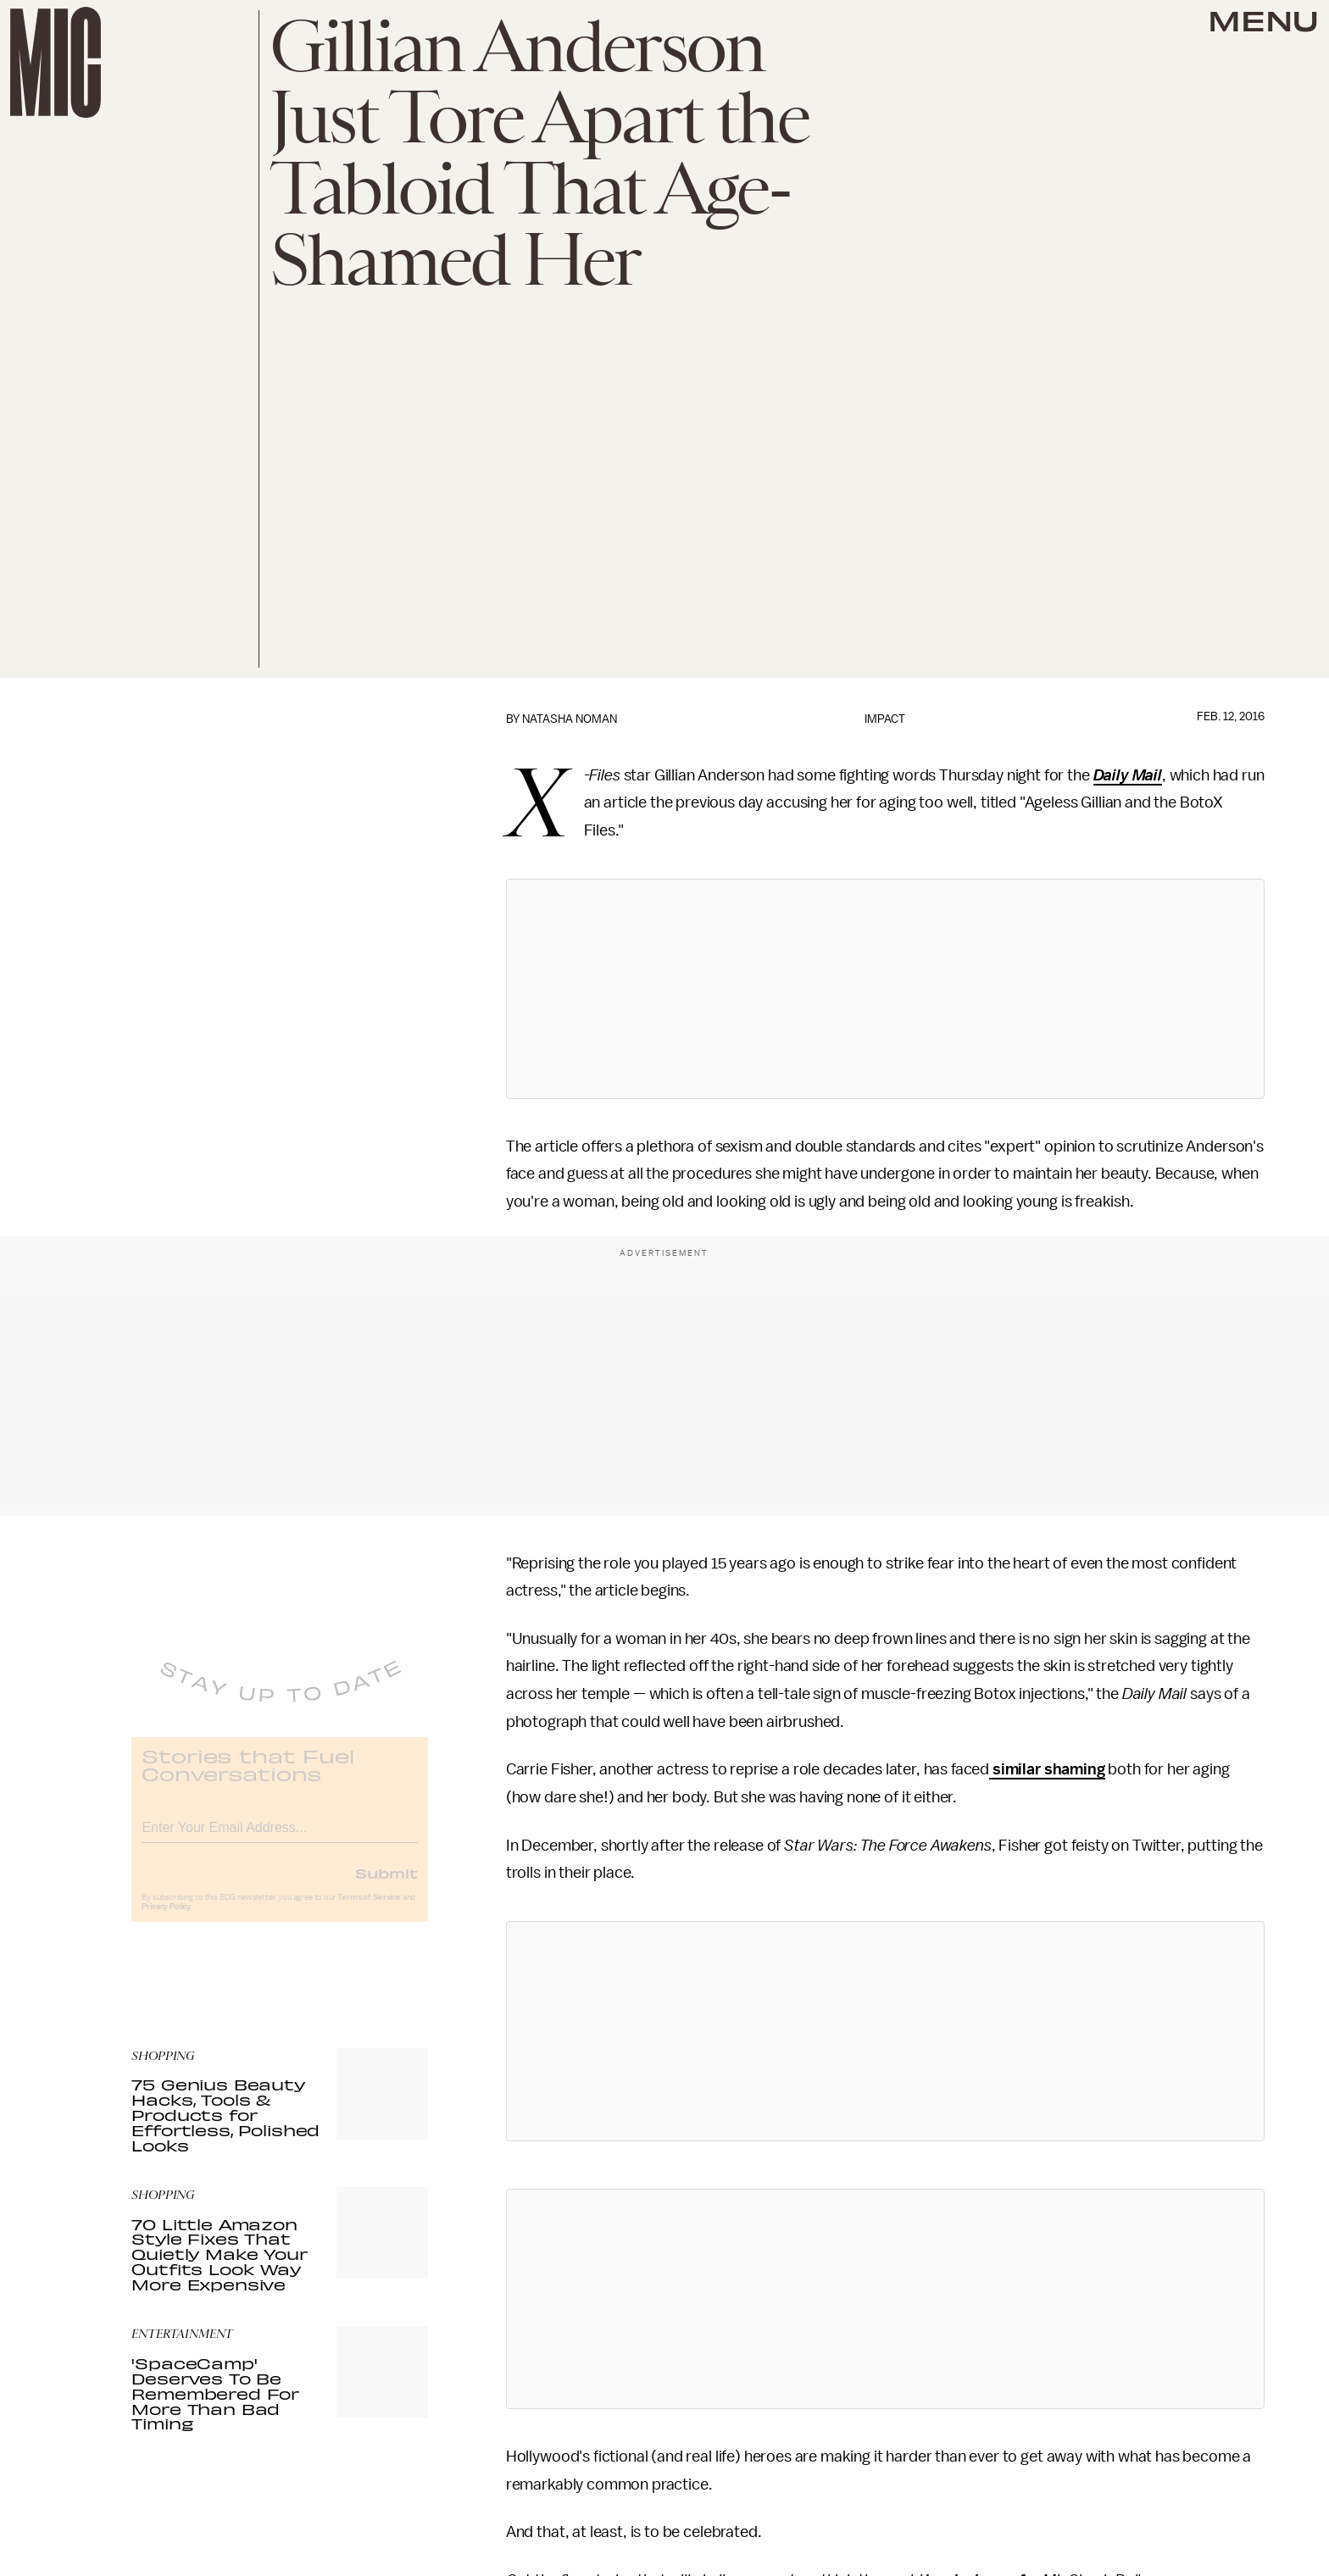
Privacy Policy (166, 1919)
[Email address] (280, 1837)
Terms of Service (368, 1910)
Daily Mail (1127, 775)
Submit (386, 1885)
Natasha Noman (569, 719)
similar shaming (1046, 1769)
